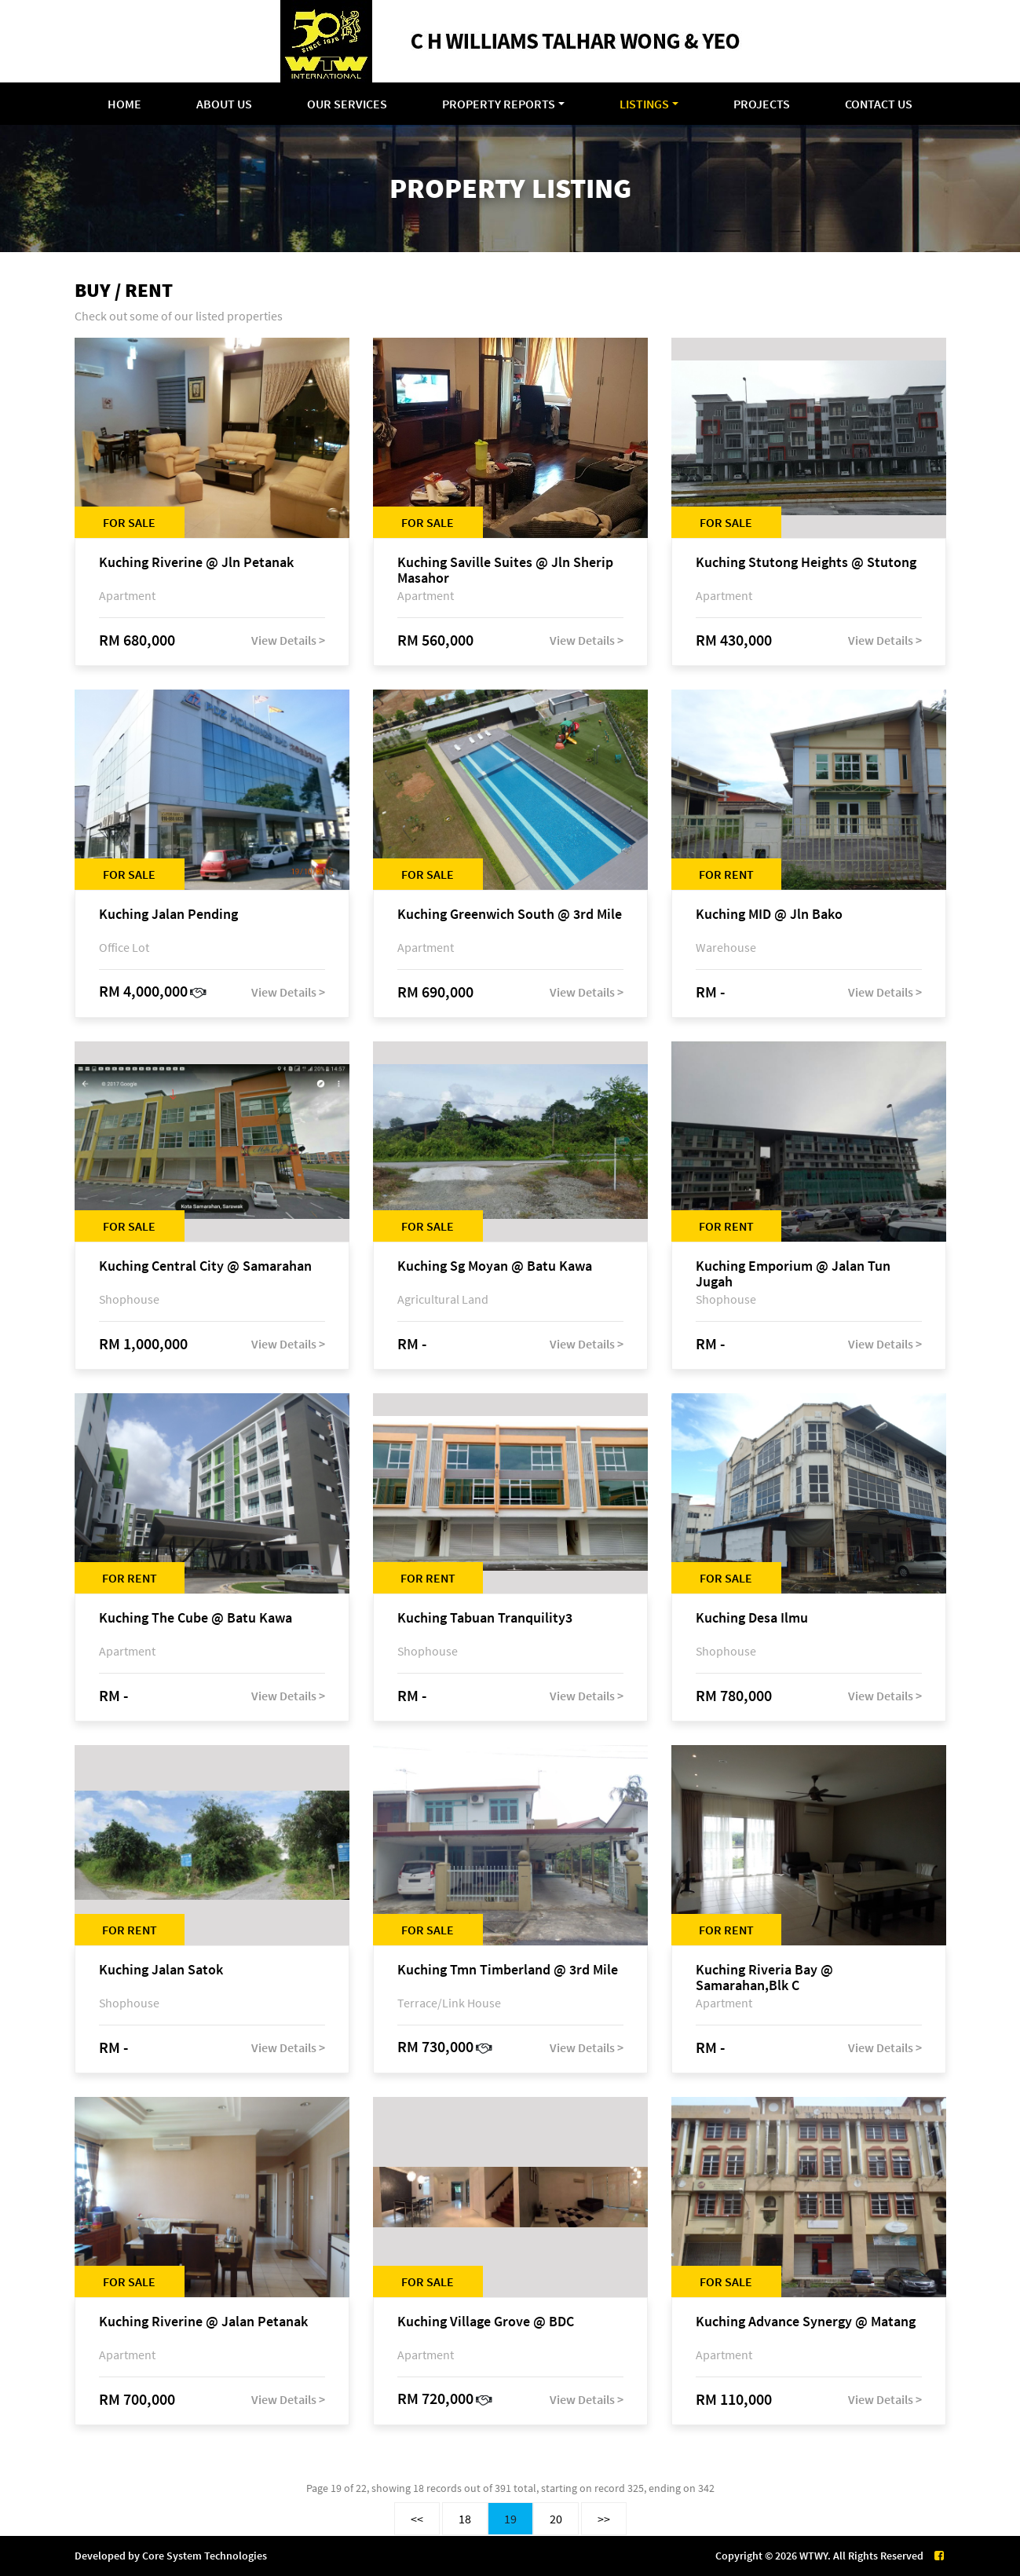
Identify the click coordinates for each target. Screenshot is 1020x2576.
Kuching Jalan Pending (168, 914)
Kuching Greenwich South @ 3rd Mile (509, 914)
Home (124, 104)
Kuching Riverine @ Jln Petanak (196, 562)
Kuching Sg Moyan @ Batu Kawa (494, 1266)
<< (417, 2519)
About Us (224, 104)
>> (604, 2519)
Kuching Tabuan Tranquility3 (484, 1618)
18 (465, 2519)
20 (556, 2519)
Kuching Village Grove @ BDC (485, 2322)
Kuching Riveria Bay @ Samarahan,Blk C (764, 1977)
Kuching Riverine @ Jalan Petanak (203, 2322)
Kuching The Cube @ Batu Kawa (195, 1618)
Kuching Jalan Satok (161, 1970)
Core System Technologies (204, 2556)
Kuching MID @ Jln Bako (769, 914)
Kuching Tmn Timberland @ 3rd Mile (507, 1970)
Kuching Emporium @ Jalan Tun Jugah (793, 1274)
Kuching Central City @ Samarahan (205, 1266)
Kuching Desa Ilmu (752, 1618)
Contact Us (878, 104)
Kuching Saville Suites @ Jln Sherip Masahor (505, 570)
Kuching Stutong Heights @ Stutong (806, 562)
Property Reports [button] (498, 104)
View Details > (288, 640)
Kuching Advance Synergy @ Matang (806, 2322)
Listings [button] (644, 104)
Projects (761, 104)
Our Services (347, 104)
